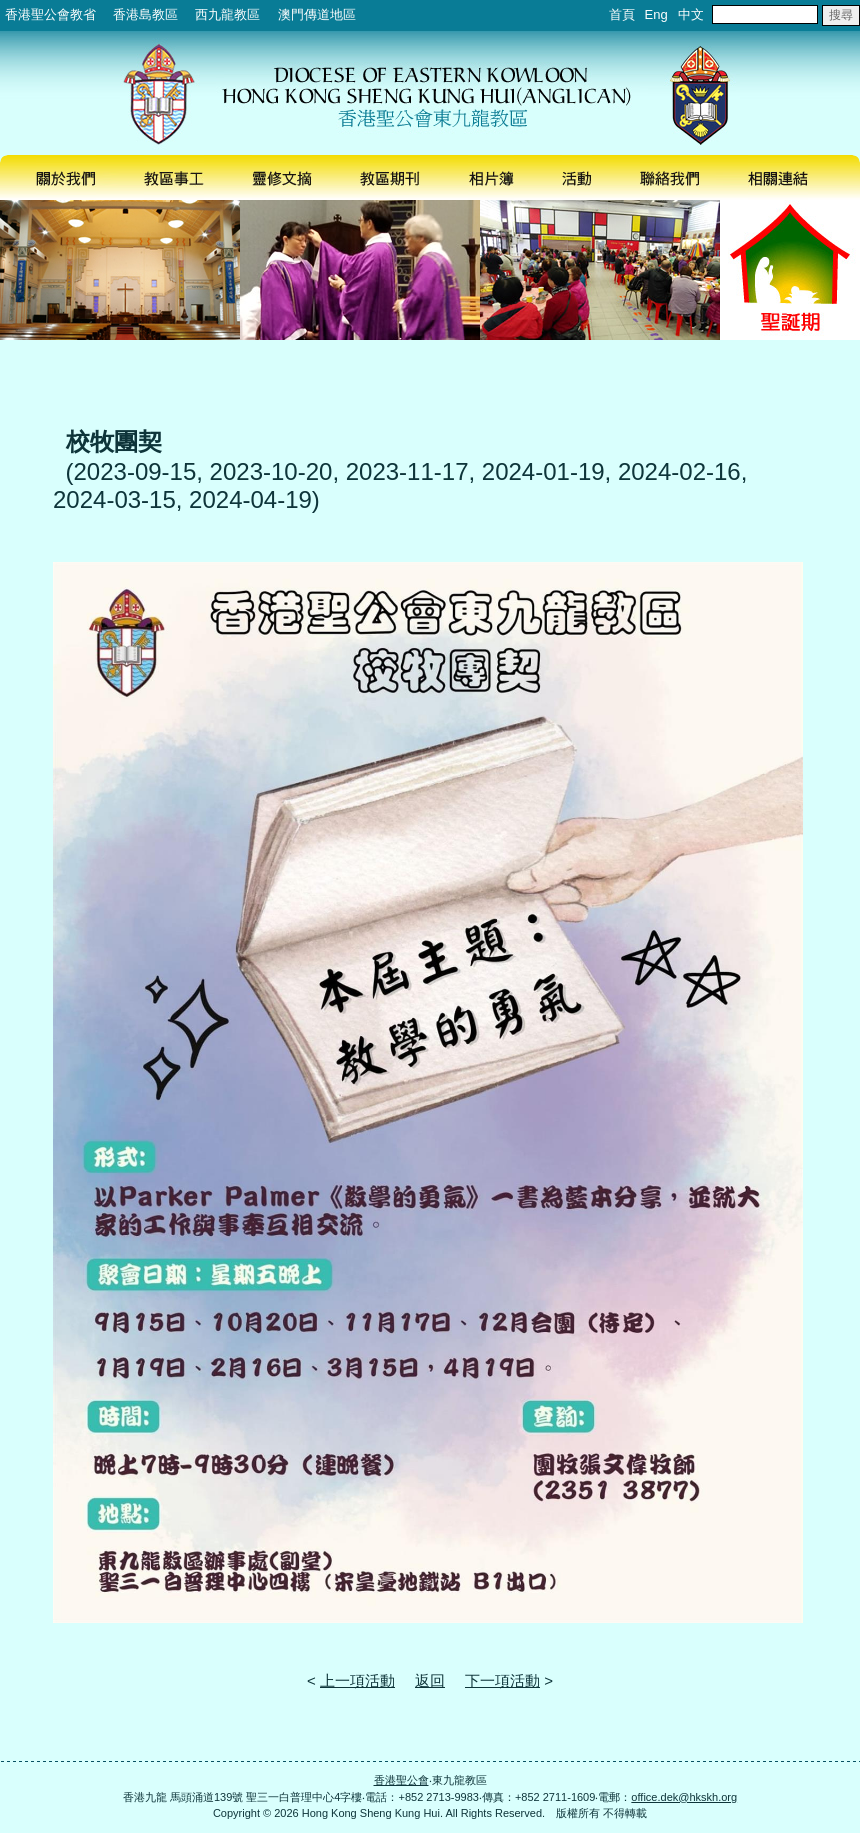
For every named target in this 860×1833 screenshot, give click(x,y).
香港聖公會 (401, 1780)
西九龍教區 (227, 14)
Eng (656, 14)
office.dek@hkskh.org (684, 1797)
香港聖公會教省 (50, 14)
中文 (691, 14)
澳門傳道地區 (317, 14)
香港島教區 (145, 14)
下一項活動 (502, 1680)
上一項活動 (357, 1680)
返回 (430, 1680)
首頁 (622, 14)
